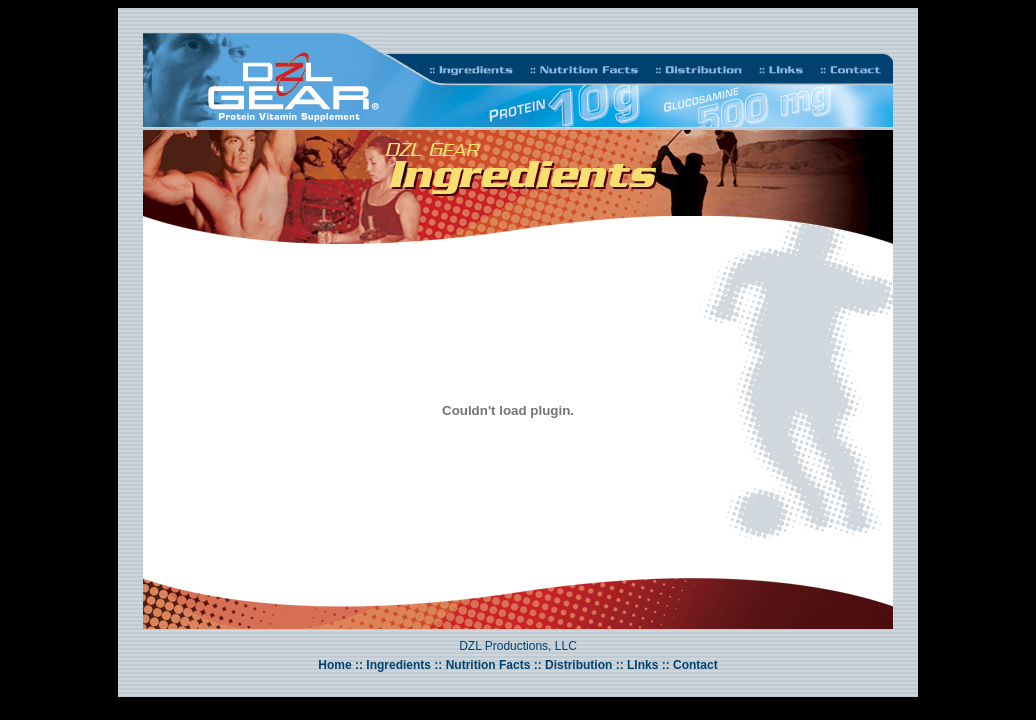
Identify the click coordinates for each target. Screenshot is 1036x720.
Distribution (578, 665)
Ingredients (398, 665)
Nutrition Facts (488, 665)
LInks (641, 665)
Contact (695, 665)
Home (334, 665)
